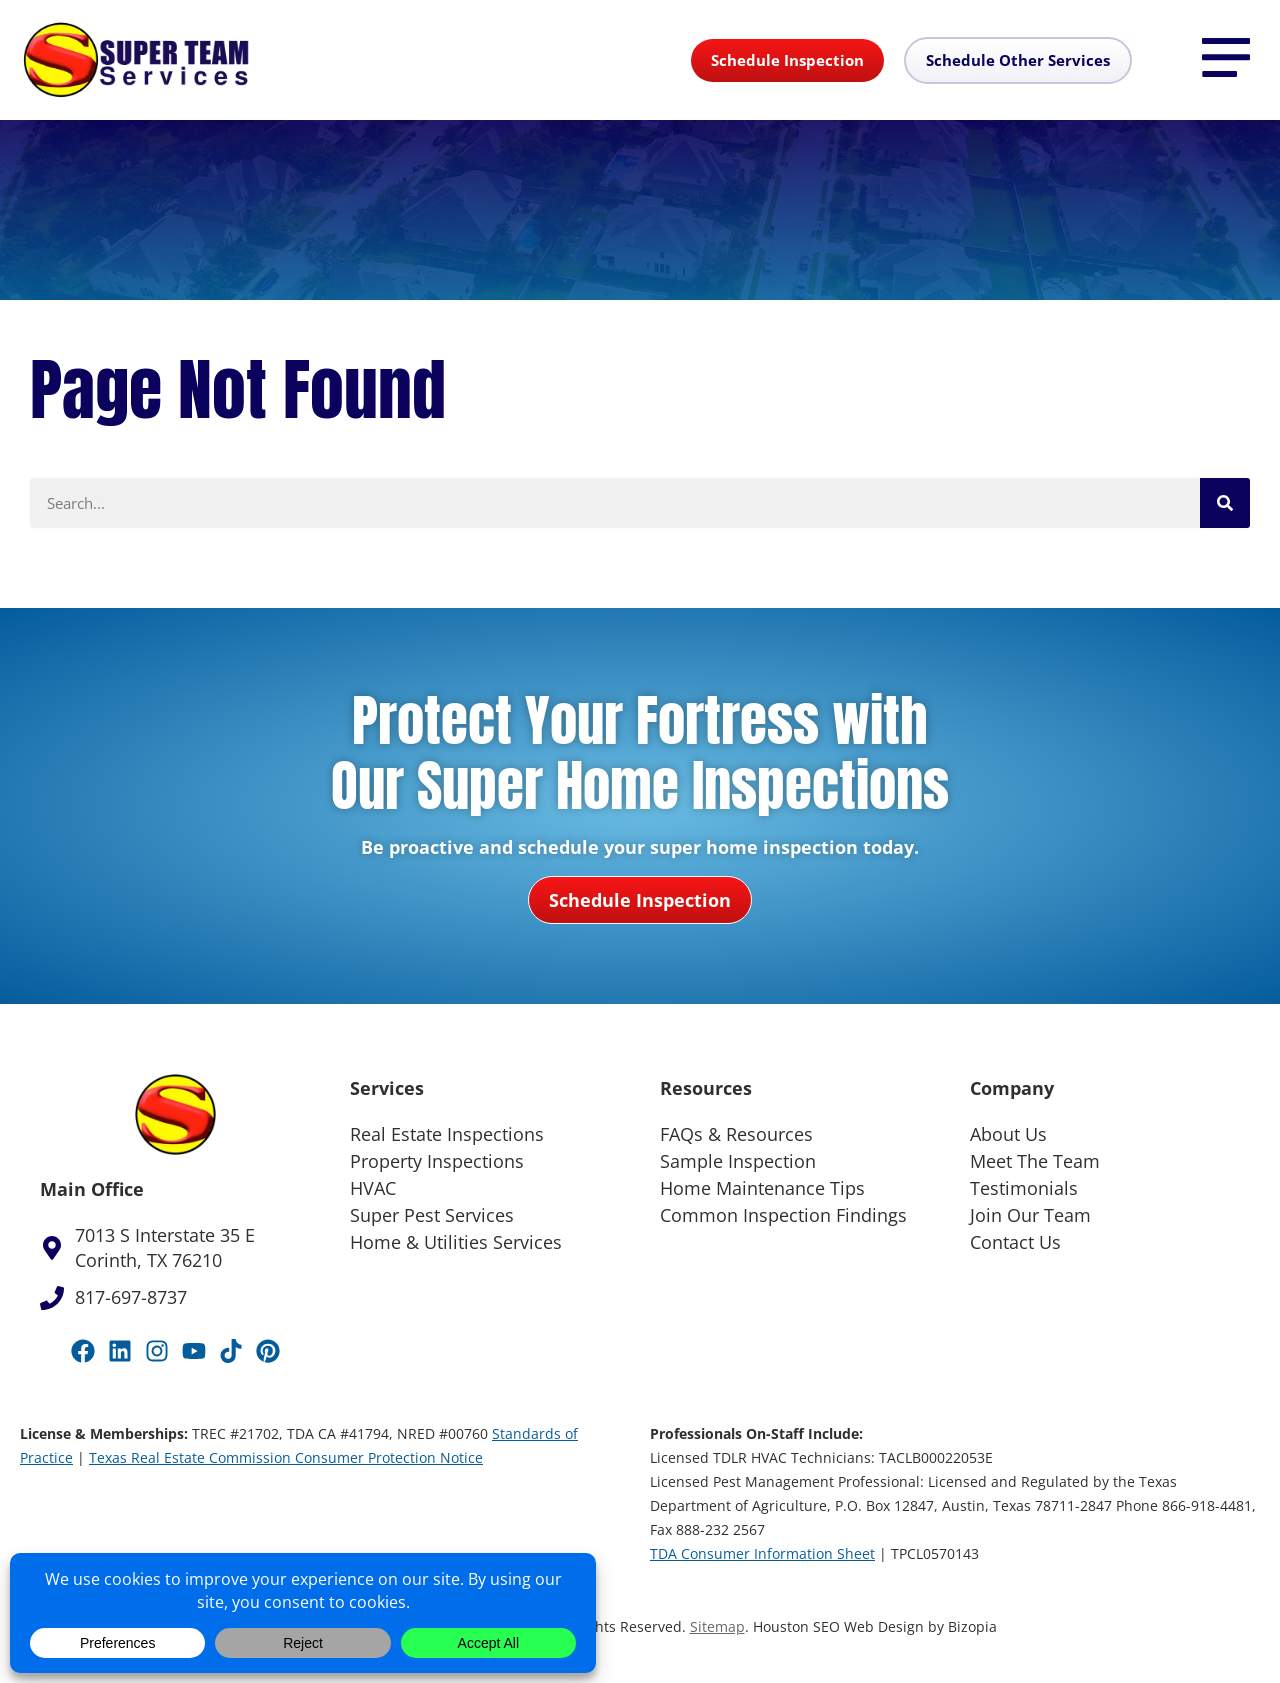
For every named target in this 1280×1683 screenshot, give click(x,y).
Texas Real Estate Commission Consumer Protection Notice (286, 1457)
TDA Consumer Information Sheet (762, 1553)
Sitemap (717, 1626)
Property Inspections (437, 1161)
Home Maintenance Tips (762, 1188)
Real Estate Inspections (447, 1134)
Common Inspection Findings (783, 1215)
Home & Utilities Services (456, 1242)
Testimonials (1024, 1188)
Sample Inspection (738, 1161)
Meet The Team (1035, 1161)
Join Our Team (1030, 1215)
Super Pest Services (432, 1215)
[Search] (1225, 503)
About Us (1008, 1134)
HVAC (373, 1188)
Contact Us (1015, 1242)
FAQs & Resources (736, 1134)
